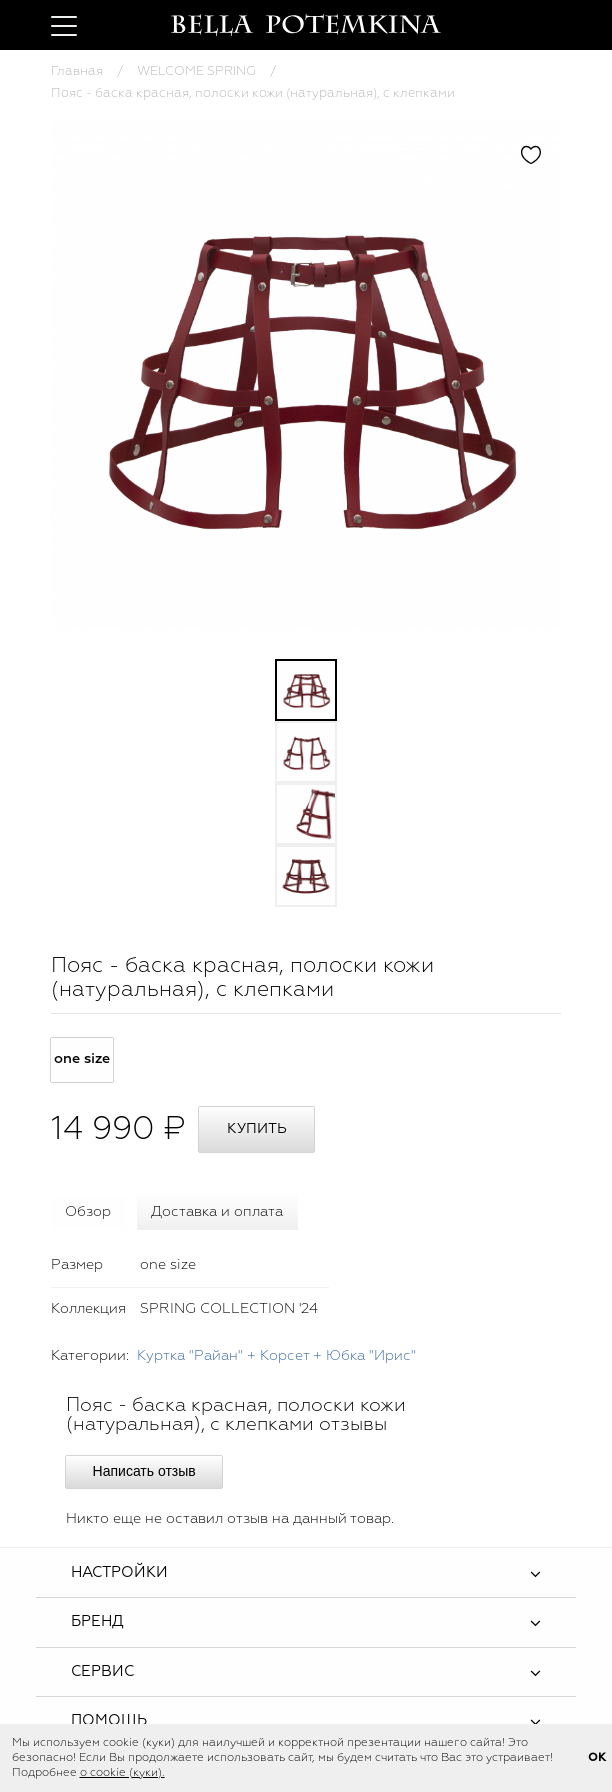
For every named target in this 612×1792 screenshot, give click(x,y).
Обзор (88, 1212)
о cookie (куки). (122, 1773)
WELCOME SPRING (196, 71)
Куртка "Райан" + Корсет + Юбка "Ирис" (276, 1356)
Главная (77, 71)
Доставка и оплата (217, 1212)
